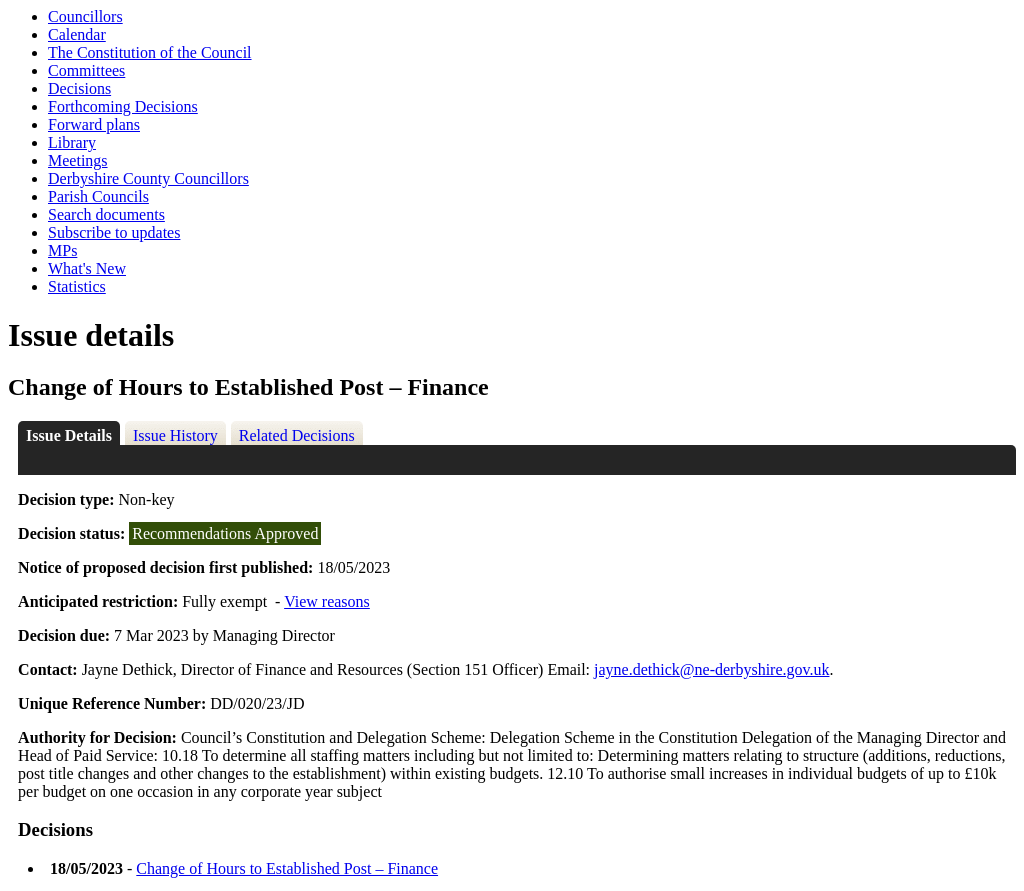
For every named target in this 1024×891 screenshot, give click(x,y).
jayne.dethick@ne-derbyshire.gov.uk (711, 669)
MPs (62, 250)
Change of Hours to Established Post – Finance (287, 868)
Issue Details (69, 435)
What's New (87, 268)
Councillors (85, 16)
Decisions (79, 88)
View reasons (327, 601)
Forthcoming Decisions (123, 106)
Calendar (77, 34)
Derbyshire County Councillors (148, 178)
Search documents (106, 214)
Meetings (78, 160)
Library (72, 142)
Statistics (77, 286)
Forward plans (94, 124)
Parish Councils (98, 196)
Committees (86, 70)
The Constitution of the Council (150, 52)
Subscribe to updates (114, 232)
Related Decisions (297, 435)
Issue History (175, 435)
